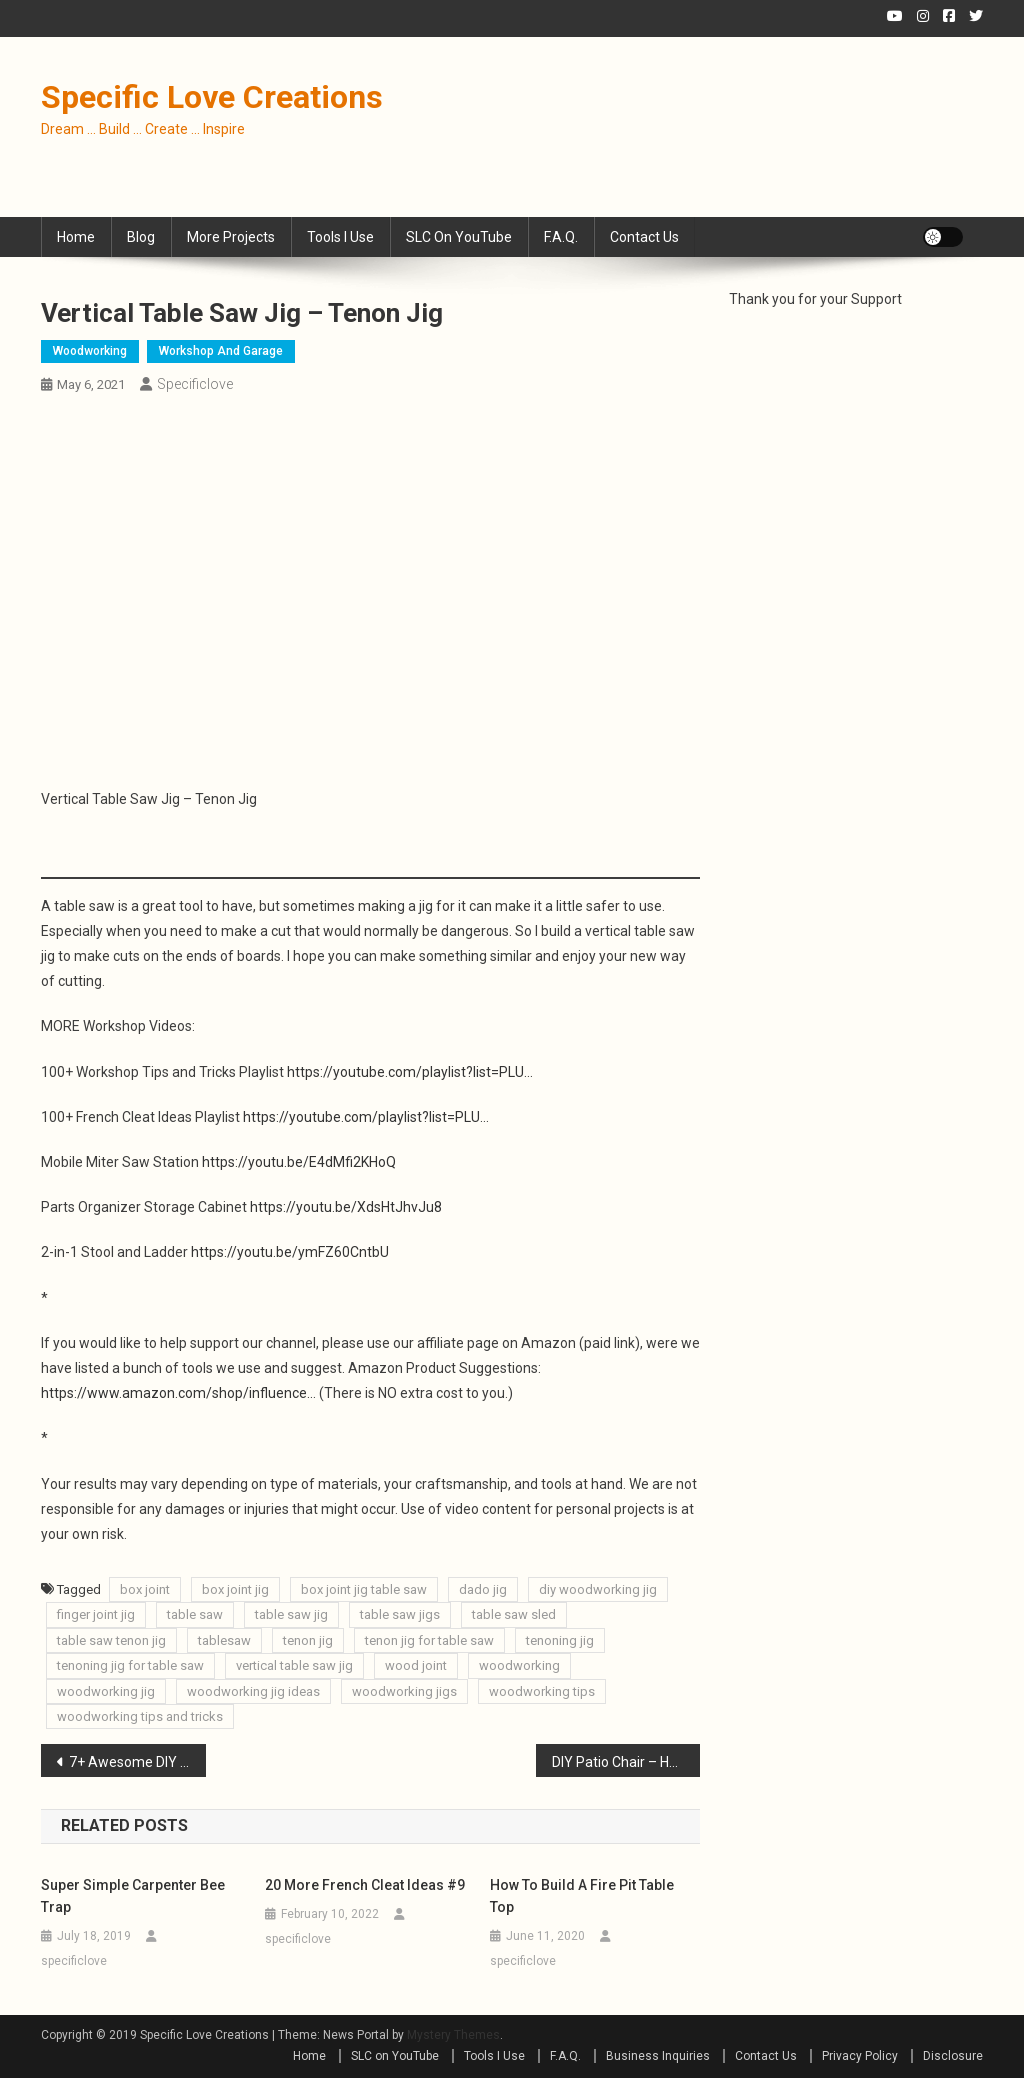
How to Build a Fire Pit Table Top (582, 1896)
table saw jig (291, 1614)
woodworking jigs (404, 1691)
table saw (195, 1614)
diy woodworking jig (598, 1589)
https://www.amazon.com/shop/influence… (178, 1393)
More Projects (231, 237)
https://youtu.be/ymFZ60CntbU (290, 1252)
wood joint (416, 1665)
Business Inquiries (658, 2056)
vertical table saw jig (294, 1665)
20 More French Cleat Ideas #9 (365, 1885)
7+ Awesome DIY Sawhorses (137, 1762)
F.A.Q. (561, 237)
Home (76, 237)
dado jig (483, 1589)
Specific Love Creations (212, 97)
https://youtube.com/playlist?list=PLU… (410, 1072)
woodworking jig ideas (253, 1691)
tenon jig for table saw (429, 1640)
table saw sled (514, 1614)
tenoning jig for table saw (130, 1665)
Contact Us (644, 237)
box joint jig (235, 1589)
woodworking (519, 1665)
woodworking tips (542, 1691)
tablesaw (224, 1640)
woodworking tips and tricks (140, 1716)
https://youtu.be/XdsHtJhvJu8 (346, 1207)
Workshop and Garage (221, 351)
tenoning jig (560, 1640)
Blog (141, 237)
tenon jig (308, 1640)
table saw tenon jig (111, 1640)
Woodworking (90, 351)
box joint (145, 1589)
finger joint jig (96, 1614)
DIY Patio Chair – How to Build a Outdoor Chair (626, 1762)
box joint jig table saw (364, 1589)
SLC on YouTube (459, 237)
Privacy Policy (860, 2056)
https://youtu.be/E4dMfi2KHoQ (299, 1162)
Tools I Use (340, 237)
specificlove (195, 384)
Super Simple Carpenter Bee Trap (133, 1896)
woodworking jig (106, 1691)
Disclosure (953, 2056)
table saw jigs (400, 1614)
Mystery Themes (453, 2035)
